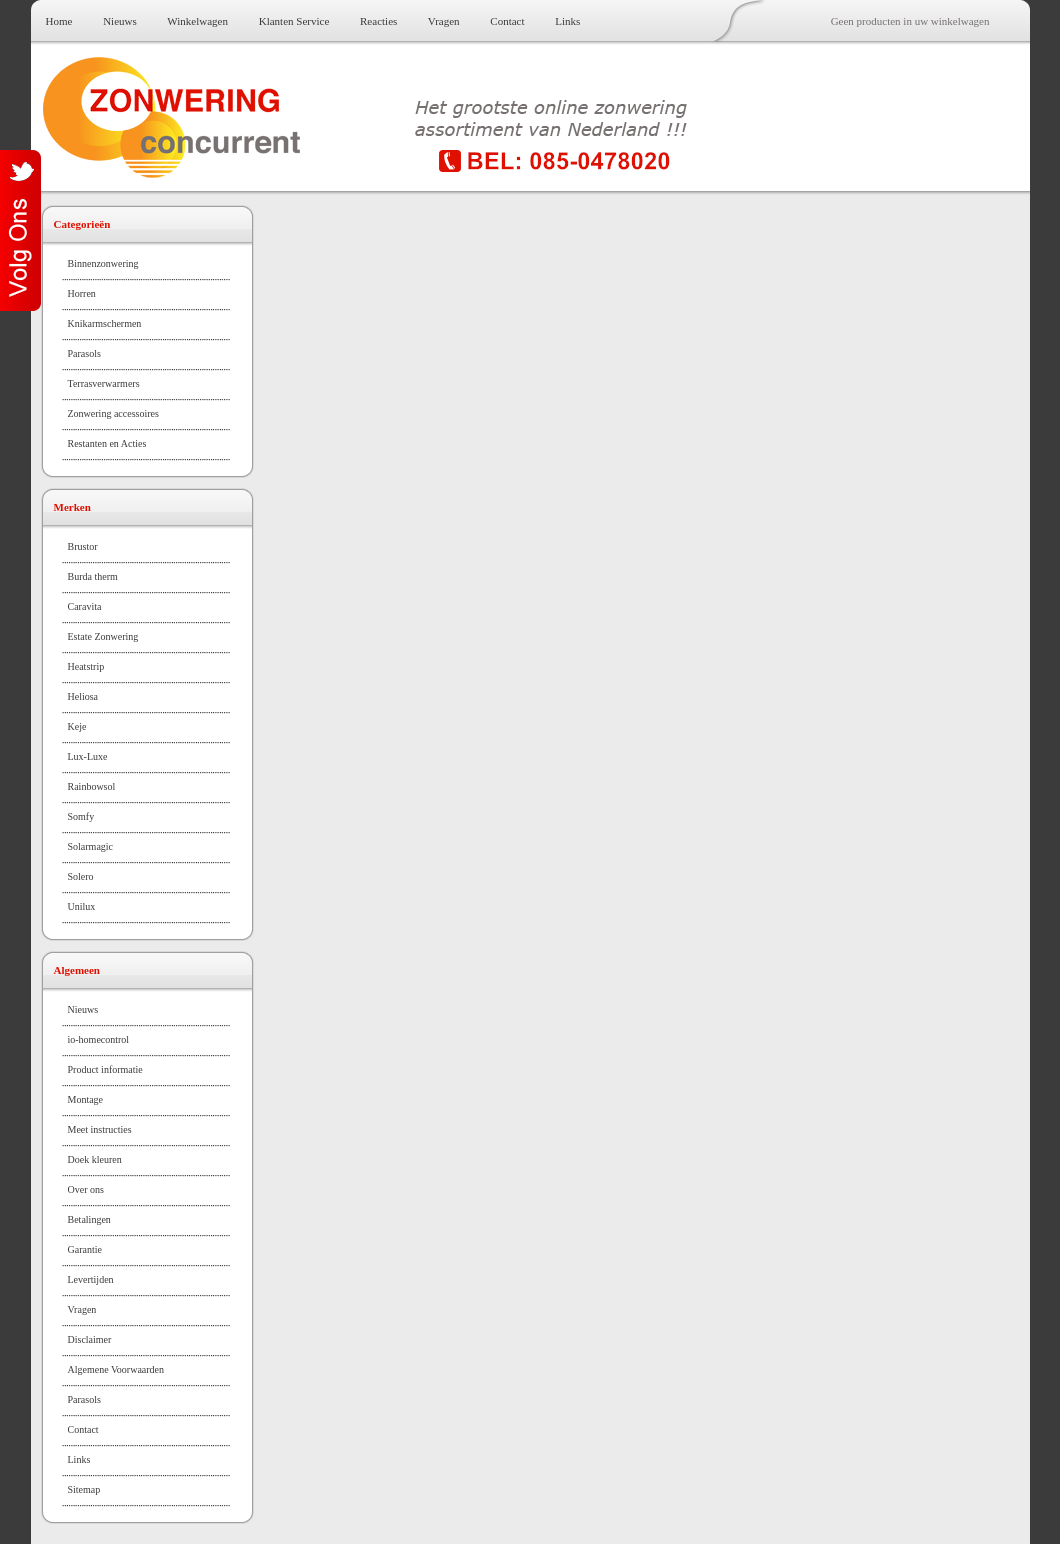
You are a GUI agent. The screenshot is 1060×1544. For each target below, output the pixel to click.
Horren (82, 293)
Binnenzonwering (103, 263)
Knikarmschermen (105, 323)
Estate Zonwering (103, 636)
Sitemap (84, 1489)
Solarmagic (91, 846)
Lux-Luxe (88, 756)
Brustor (83, 546)
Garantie (85, 1249)
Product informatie (105, 1069)
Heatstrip (86, 666)
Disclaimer (90, 1339)
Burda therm (93, 576)
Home (59, 21)
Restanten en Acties (107, 443)
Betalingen (89, 1219)
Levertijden (91, 1279)
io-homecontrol (99, 1039)
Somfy (81, 816)
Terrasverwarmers (104, 383)
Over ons (86, 1189)
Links (567, 21)
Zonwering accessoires (113, 413)
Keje (77, 726)
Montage (86, 1099)
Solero (81, 876)
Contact (507, 21)
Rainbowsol (92, 786)
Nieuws (120, 21)
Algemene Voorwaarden (116, 1369)
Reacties (378, 21)
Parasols (84, 353)
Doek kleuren (95, 1159)
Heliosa (83, 696)
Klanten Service (294, 21)
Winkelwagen (197, 21)
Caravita (85, 606)
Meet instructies (100, 1129)
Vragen (444, 21)
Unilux (82, 906)
